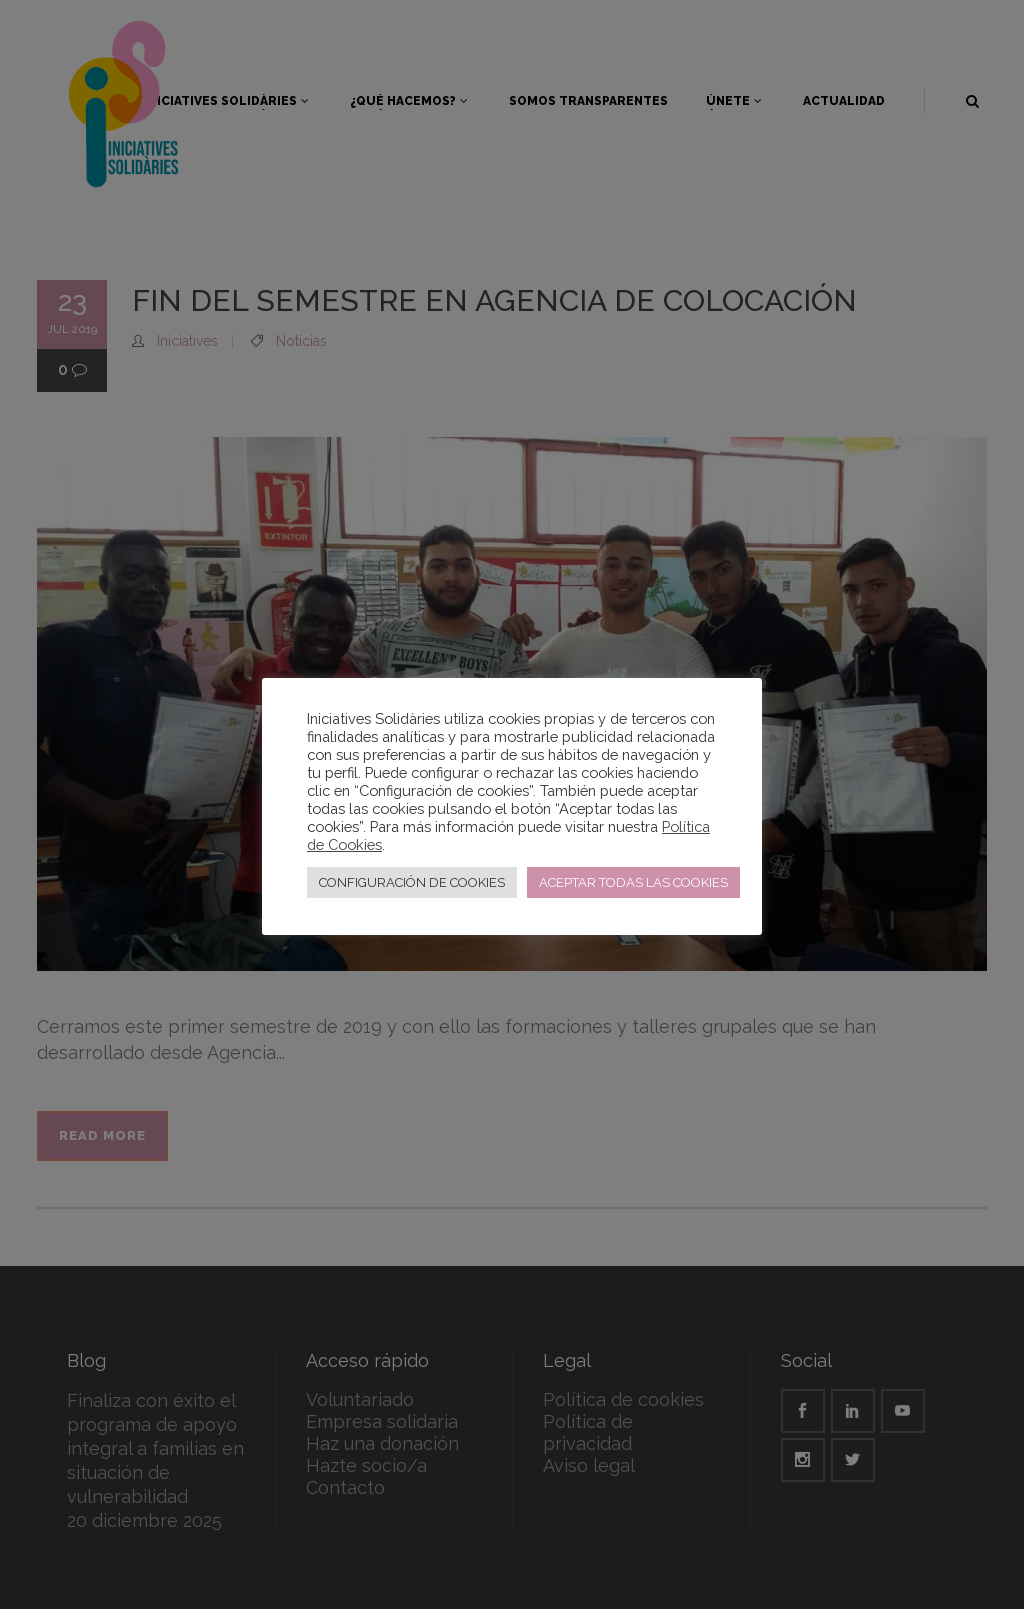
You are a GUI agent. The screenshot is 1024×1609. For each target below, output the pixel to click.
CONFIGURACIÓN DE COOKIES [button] (412, 882)
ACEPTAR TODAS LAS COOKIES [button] (633, 882)
